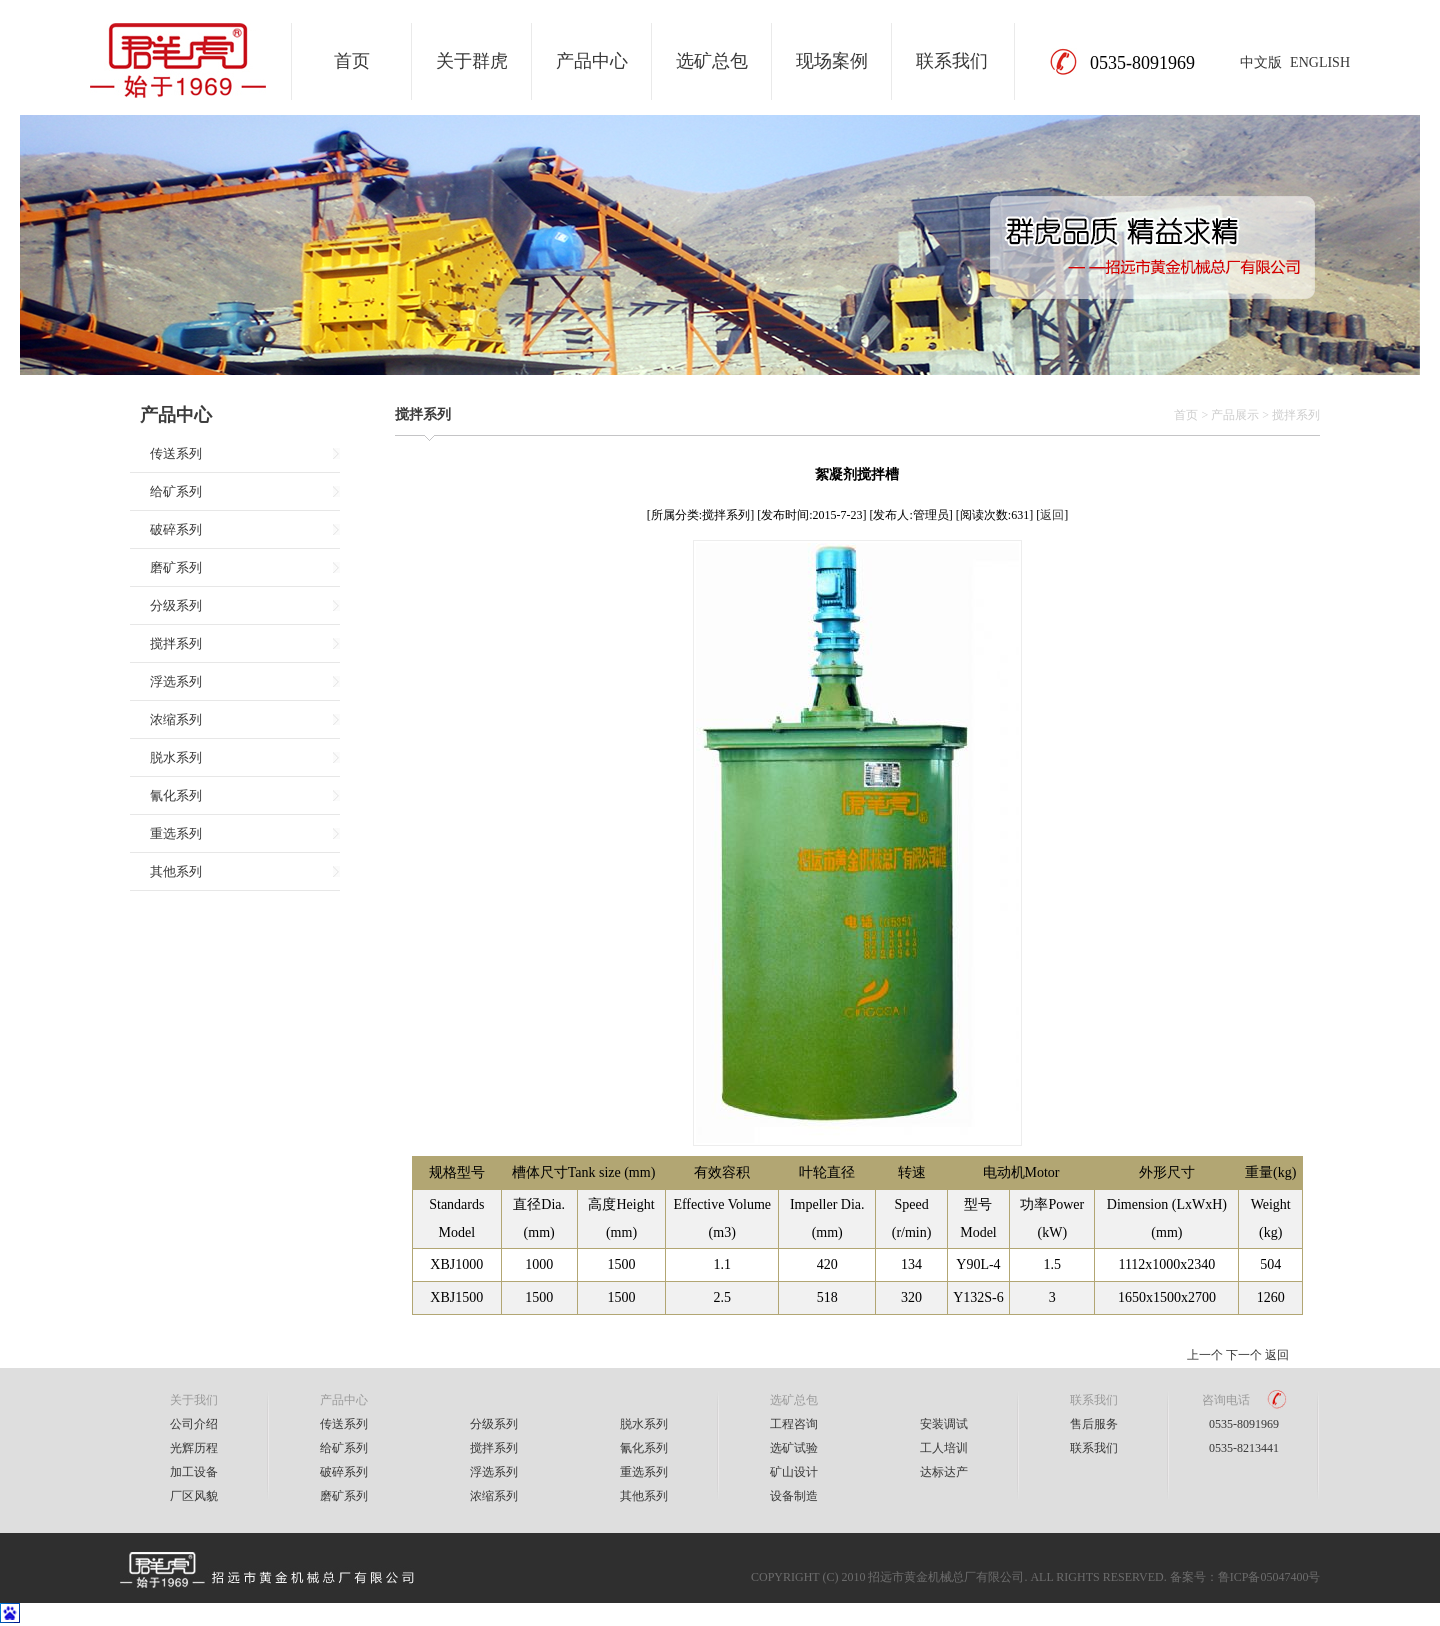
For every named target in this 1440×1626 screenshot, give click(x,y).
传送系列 (176, 453)
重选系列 (176, 833)
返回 (1052, 515)
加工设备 (194, 1472)
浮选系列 (176, 681)
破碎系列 (176, 529)
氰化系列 (176, 795)
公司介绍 (194, 1424)
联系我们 (952, 61)
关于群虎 (472, 61)
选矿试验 (794, 1448)
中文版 (1261, 62)
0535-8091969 (1244, 1424)
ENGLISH (1320, 62)
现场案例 (832, 61)
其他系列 (176, 871)
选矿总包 (712, 61)
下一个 (1244, 1355)
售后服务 (1094, 1424)
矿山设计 (794, 1472)
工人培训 (944, 1448)
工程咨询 (794, 1424)
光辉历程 (194, 1448)
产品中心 (592, 61)
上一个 (1205, 1355)
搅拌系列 (176, 643)
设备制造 (794, 1496)
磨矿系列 (176, 567)
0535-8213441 (1244, 1448)
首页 (352, 61)
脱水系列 (176, 757)
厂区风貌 (194, 1496)
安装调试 (944, 1424)
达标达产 (944, 1472)
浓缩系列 (176, 719)
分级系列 (176, 605)
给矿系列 (176, 491)
